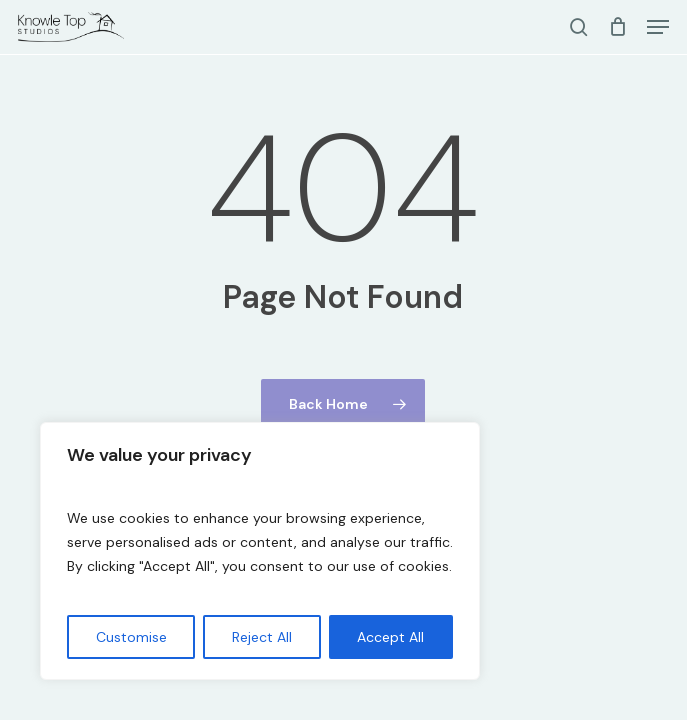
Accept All (390, 637)
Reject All (262, 637)
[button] (658, 27)
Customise (131, 637)
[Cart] (617, 27)
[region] (260, 551)
